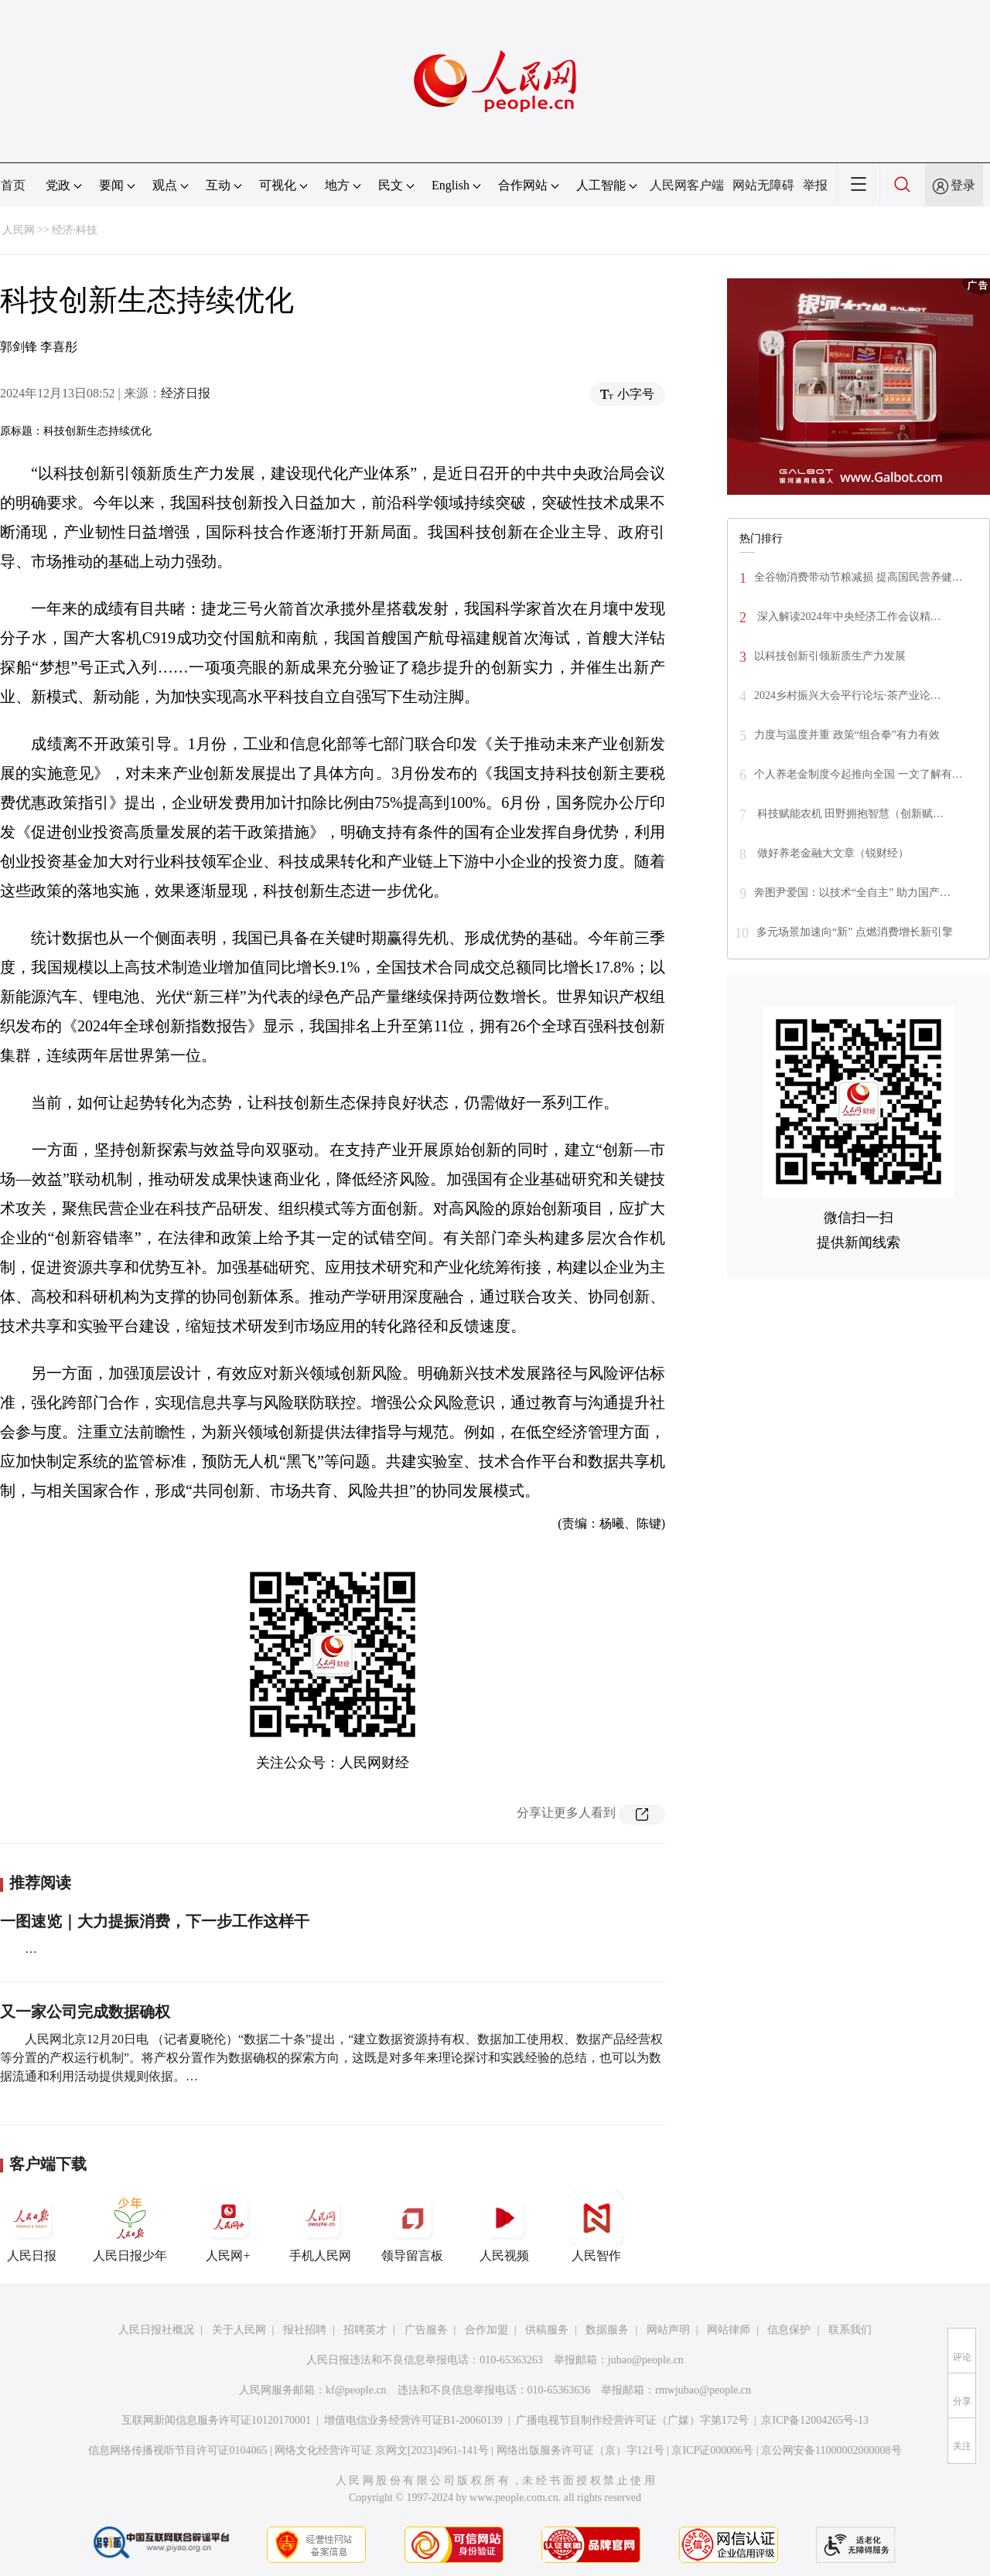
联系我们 (850, 2330)
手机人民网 (320, 2226)
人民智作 (596, 2226)
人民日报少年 (130, 2226)
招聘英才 (365, 2330)
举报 (815, 185)
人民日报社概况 (156, 2330)
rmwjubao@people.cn (703, 2390)
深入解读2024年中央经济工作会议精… (847, 616)
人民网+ (228, 2226)
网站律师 (728, 2330)
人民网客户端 (687, 185)
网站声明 (668, 2330)
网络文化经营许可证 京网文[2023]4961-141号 (382, 2450)
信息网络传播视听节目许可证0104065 (177, 2450)
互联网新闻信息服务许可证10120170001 (216, 2420)
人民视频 (504, 2226)
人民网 (18, 230)
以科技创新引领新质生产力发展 (830, 656)
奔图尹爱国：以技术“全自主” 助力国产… (852, 892)
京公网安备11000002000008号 (831, 2450)
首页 (13, 185)
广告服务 (426, 2330)
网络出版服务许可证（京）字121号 (580, 2450)
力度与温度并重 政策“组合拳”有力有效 (847, 735)
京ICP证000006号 (712, 2450)
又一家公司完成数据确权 (85, 2011)
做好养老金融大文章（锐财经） (831, 853)
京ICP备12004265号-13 (814, 2420)
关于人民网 (239, 2330)
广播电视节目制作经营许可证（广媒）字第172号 (632, 2420)
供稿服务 (546, 2330)
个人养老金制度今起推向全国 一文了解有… (858, 774)
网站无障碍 (763, 185)
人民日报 (32, 2226)
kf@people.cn (356, 2390)
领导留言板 (412, 2226)
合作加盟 (486, 2330)
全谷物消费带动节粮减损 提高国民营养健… (858, 577)
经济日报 (185, 393)
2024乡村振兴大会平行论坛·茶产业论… (847, 695)
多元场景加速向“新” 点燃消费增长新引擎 (854, 932)
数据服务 (607, 2330)
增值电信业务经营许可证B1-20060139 (413, 2420)
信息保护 (789, 2330)
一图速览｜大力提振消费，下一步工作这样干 (154, 1921)
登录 (963, 185)
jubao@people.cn (646, 2360)
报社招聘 (304, 2330)
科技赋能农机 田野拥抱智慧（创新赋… (849, 813)
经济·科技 (75, 230)
